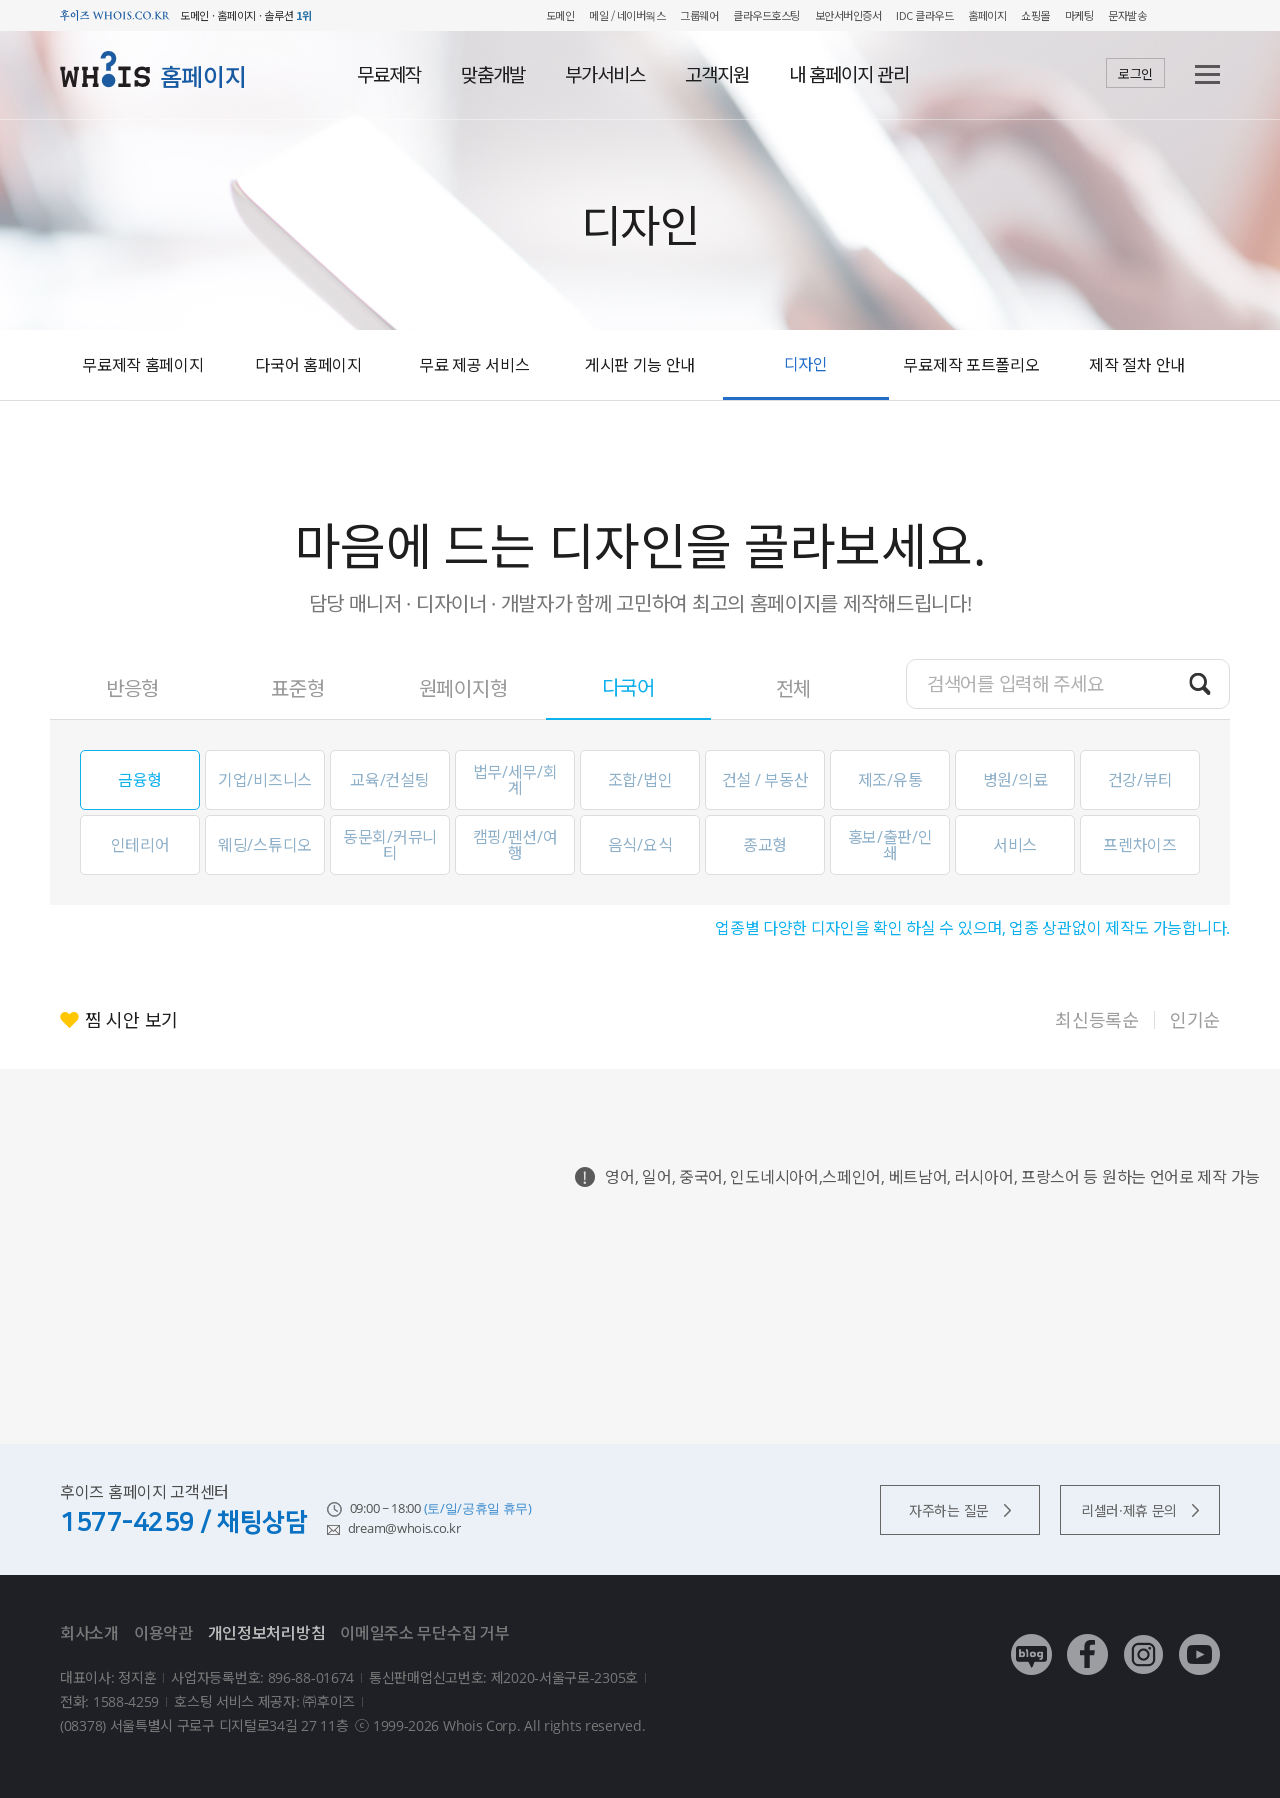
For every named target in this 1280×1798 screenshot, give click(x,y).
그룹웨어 (699, 15)
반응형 (132, 688)
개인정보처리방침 (267, 1633)
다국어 (628, 687)
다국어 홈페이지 (308, 365)
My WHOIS (1175, 15)
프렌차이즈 (1140, 845)
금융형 (140, 780)
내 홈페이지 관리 (849, 75)
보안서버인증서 (848, 15)
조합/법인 (640, 780)
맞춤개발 (493, 75)
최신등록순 (1097, 1020)
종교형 (765, 845)
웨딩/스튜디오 (265, 845)
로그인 (1135, 74)
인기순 (1195, 1020)
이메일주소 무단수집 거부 (424, 1633)
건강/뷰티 (1140, 780)
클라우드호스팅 (766, 15)
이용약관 (163, 1633)
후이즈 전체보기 (1210, 15)
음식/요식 (640, 845)
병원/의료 (1015, 780)
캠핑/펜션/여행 (515, 845)
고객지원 (717, 75)
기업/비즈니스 (265, 780)
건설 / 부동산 (765, 780)
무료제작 (389, 75)
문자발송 (1127, 15)
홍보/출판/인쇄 (890, 845)
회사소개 (89, 1633)
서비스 (1015, 845)
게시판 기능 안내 (640, 365)
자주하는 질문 (960, 1510)
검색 (1200, 683)
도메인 (560, 15)
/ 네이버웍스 (636, 15)
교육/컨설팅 (389, 780)
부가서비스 (605, 75)
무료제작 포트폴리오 (971, 365)
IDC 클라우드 (924, 15)
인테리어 (140, 845)
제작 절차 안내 (1137, 365)
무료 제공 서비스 (474, 365)
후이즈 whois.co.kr (115, 15)
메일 (598, 15)
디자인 (806, 364)
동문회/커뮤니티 (390, 845)
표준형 (297, 688)
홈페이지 (987, 15)
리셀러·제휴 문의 (1140, 1510)
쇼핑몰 (1035, 15)
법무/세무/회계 (515, 780)
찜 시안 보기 (131, 1020)
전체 (793, 688)
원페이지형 (463, 688)
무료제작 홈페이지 (142, 365)
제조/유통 (890, 780)
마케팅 (1079, 15)
